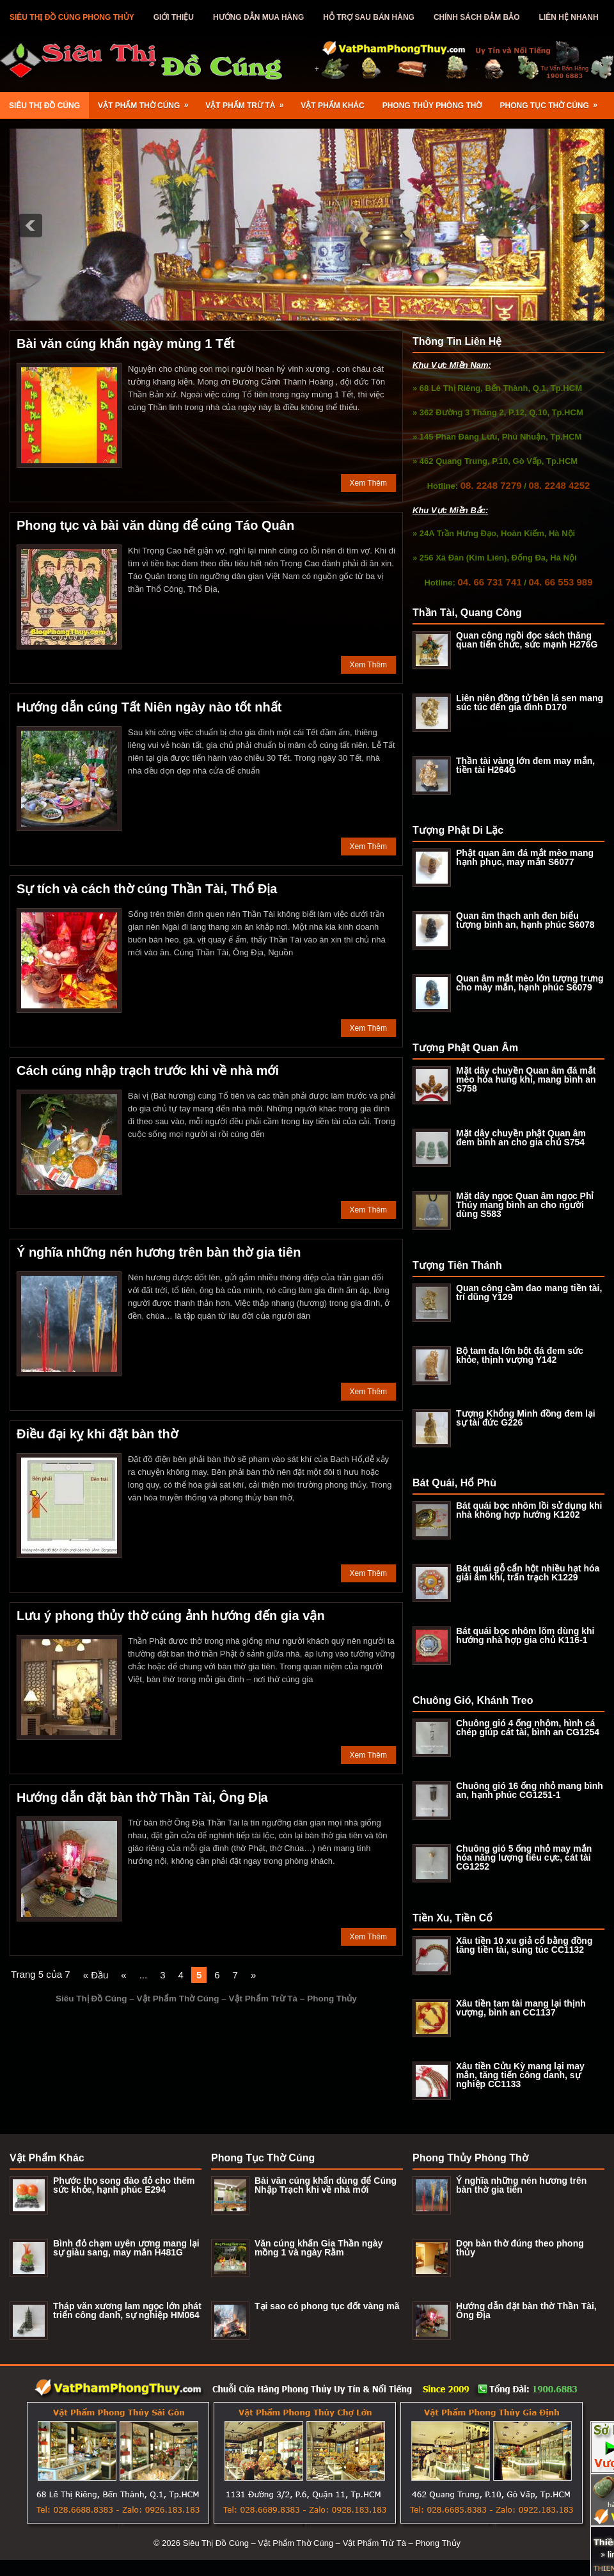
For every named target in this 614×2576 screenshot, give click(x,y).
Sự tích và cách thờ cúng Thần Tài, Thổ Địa (147, 889)
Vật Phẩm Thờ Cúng (147, 101)
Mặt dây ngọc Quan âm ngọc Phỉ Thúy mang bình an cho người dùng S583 (525, 1205)
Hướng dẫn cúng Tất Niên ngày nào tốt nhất (149, 707)
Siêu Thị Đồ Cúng (44, 105)
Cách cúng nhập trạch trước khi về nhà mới (148, 1070)
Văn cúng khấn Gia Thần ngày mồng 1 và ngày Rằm (318, 2247)
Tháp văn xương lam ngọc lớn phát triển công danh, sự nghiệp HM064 (127, 2310)
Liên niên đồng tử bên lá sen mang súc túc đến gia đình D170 (529, 702)
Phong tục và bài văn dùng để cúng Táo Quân (155, 525)
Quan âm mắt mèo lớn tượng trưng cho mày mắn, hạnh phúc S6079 (530, 982)
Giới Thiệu (174, 17)
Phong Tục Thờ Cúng (553, 101)
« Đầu (96, 1974)
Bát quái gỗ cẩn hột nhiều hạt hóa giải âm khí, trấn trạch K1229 (527, 1572)
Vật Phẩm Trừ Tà (248, 101)
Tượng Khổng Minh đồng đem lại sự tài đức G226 (525, 1417)
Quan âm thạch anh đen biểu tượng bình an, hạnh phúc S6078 (525, 920)
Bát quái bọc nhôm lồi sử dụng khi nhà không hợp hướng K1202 (529, 1510)
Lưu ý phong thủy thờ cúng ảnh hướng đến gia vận (171, 1616)
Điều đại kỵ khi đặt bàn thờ (97, 1434)
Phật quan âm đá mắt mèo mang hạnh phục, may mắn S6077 (525, 857)
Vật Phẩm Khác (332, 105)
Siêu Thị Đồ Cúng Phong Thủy (72, 17)
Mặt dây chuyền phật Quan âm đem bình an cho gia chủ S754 (521, 1137)
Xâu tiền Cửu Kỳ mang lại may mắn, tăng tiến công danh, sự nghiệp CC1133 (520, 2075)
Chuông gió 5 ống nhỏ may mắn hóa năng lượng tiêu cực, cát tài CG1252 (524, 1857)
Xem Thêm (368, 483)
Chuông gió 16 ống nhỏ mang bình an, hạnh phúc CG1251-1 (529, 1790)
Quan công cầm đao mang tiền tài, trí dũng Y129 (529, 1292)
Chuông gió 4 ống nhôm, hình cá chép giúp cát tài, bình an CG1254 (527, 1727)
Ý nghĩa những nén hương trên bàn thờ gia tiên (159, 1252)
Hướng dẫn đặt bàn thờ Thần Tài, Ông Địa (142, 1797)
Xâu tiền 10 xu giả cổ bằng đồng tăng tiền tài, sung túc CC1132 (524, 1945)
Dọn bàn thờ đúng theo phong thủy (520, 2247)
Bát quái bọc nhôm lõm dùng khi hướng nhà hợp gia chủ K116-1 (525, 1635)
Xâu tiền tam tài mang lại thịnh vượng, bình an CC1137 (521, 2007)
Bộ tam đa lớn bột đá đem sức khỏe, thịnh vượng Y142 (519, 1355)
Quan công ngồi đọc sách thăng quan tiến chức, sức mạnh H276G (527, 639)
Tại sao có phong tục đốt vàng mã (327, 2306)
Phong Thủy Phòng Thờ (432, 105)
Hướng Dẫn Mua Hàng (258, 17)
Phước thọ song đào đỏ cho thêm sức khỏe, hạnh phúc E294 (123, 2185)
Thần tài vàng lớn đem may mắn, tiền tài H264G (525, 765)
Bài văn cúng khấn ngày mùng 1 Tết (126, 344)
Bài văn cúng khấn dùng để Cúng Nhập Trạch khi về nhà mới (326, 2185)
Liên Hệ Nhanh (569, 17)
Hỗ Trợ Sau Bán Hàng (368, 17)
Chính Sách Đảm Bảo (477, 17)
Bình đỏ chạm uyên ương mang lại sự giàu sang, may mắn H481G (126, 2247)
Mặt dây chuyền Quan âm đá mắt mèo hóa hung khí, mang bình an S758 (526, 1079)
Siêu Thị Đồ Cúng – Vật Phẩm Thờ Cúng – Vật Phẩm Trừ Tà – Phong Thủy (321, 2543)
